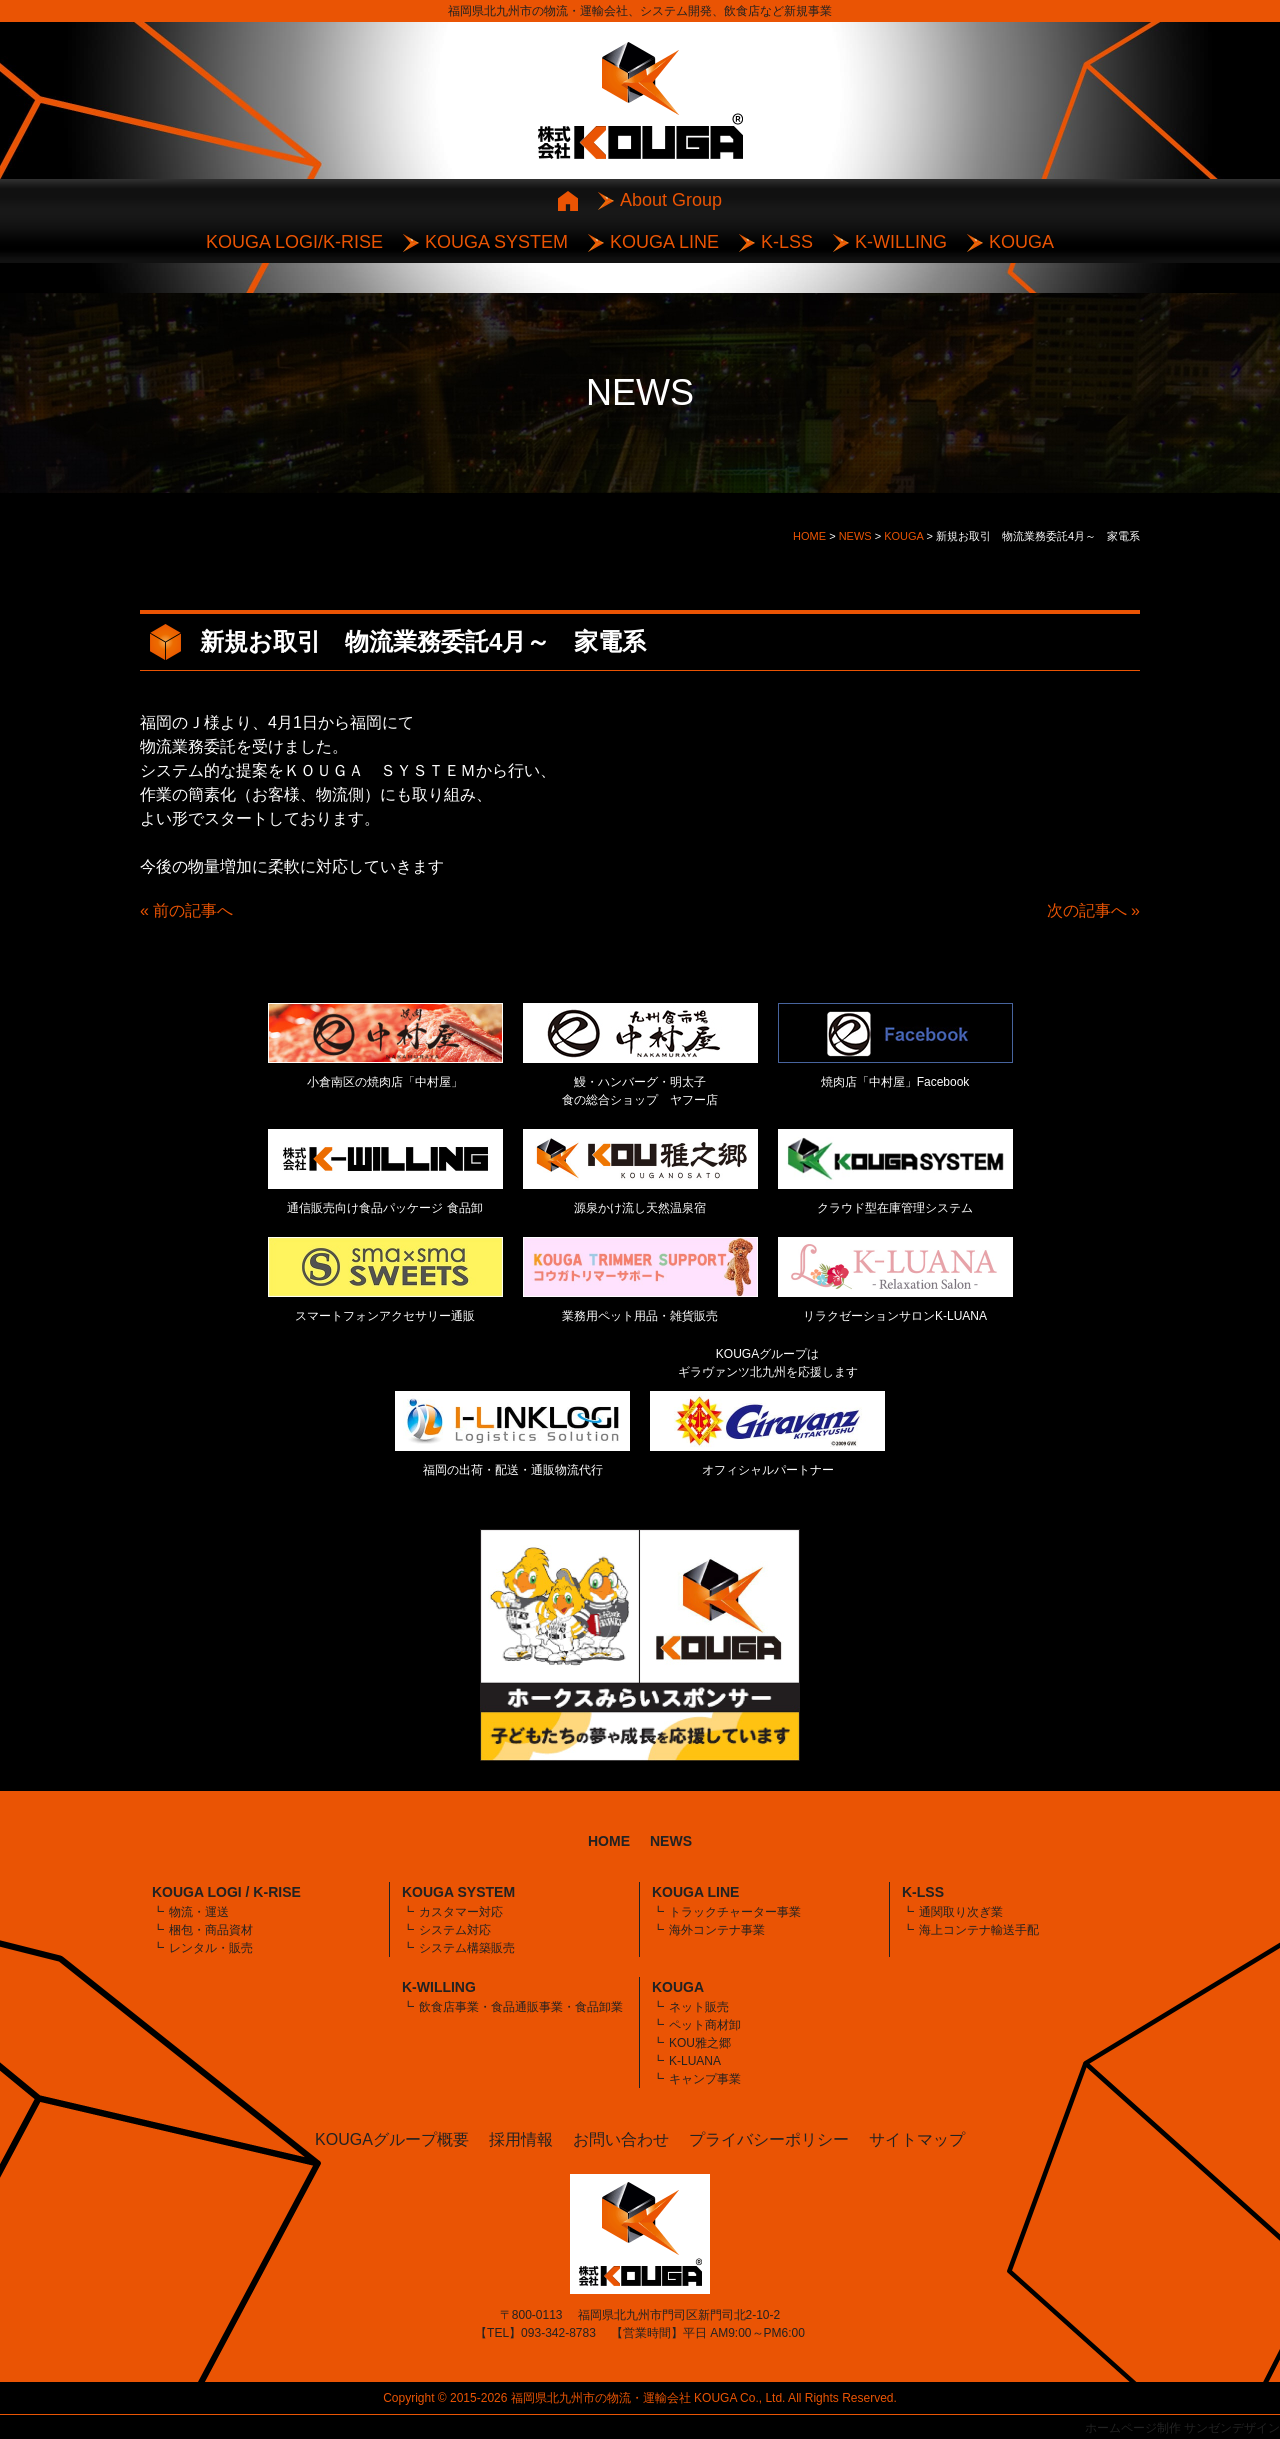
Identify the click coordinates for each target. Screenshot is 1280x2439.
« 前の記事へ (186, 910)
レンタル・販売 (211, 1948)
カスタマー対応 (461, 1912)
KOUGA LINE (664, 242)
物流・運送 (199, 1912)
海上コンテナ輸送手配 (979, 1930)
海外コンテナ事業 (717, 1930)
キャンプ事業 (705, 2079)
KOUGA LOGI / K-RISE (226, 1892)
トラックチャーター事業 (735, 1912)
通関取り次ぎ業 (961, 1912)
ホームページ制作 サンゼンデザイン (1182, 2428)
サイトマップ (917, 2139)
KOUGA (1021, 242)
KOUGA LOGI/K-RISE (294, 242)
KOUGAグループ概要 (392, 2139)
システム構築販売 (467, 1948)
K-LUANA (695, 2061)
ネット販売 (699, 2007)
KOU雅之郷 (700, 2043)
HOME (609, 1841)
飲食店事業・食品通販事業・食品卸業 (521, 2007)
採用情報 (521, 2139)
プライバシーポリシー (769, 2139)
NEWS (671, 1841)
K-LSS (787, 242)
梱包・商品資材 (211, 1930)
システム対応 (455, 1930)
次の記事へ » (1093, 910)
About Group (671, 200)
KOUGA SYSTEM (496, 242)
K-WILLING (901, 242)
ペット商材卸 (705, 2025)
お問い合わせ (621, 2139)
